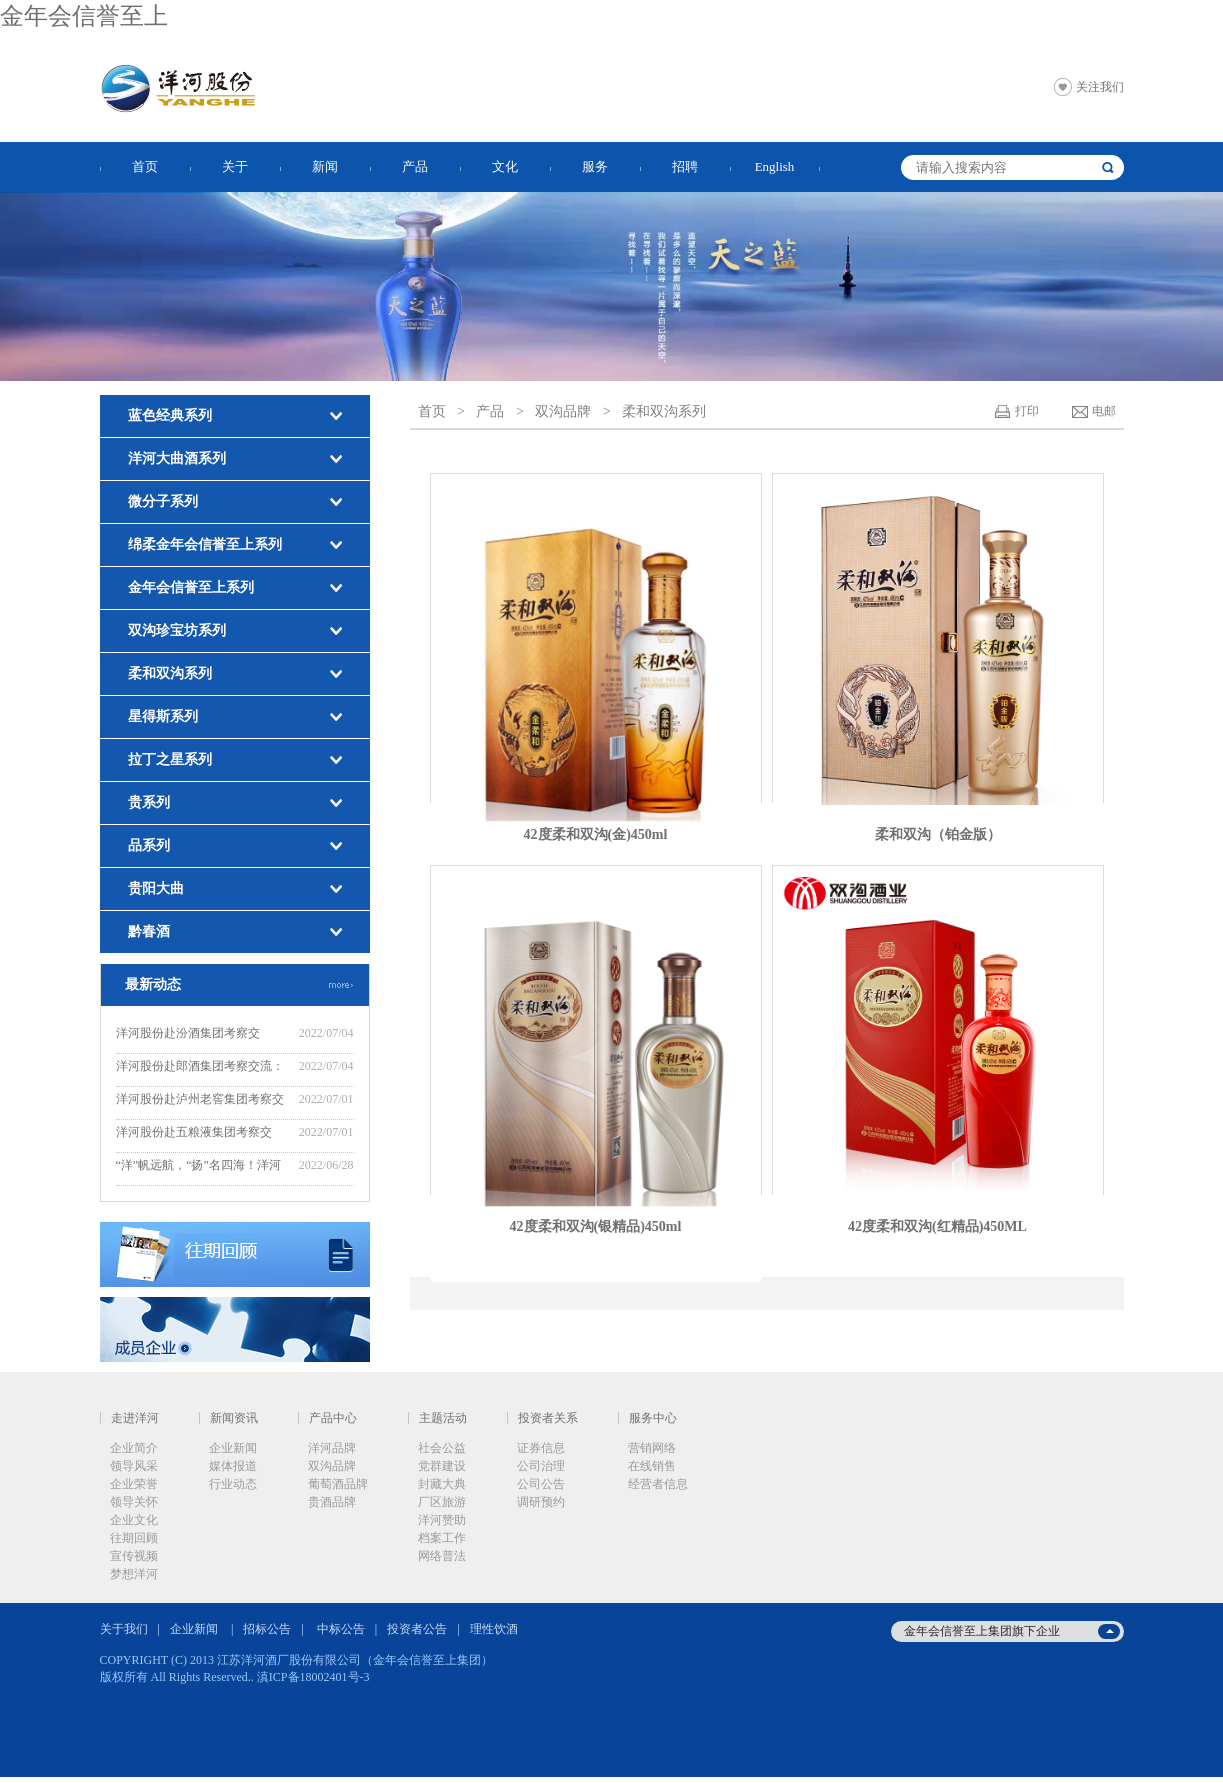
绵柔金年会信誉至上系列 (205, 544)
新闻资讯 (234, 1418)
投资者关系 (548, 1418)
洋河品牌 (332, 1448)
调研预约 (541, 1502)
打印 (1027, 411)
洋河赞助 (442, 1520)
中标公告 (341, 1629)
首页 (145, 166)
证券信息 (541, 1448)
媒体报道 (233, 1466)
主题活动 (443, 1418)
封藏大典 (442, 1484)
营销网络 (652, 1448)
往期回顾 (134, 1538)
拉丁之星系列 (170, 759)
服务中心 (653, 1418)
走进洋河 (135, 1418)
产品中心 (333, 1418)
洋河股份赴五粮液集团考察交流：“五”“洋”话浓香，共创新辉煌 (198, 1134)
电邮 (1104, 411)
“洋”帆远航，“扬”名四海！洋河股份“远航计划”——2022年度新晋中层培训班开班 (199, 1167)
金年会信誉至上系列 (191, 587)
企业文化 (134, 1520)
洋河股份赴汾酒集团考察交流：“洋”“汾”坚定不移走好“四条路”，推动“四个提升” (201, 1035)
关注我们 (1100, 87)
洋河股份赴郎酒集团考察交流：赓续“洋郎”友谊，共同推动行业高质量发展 (200, 1068)
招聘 (685, 166)
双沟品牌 (563, 411)
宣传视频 (134, 1556)
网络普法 (442, 1556)
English (775, 166)
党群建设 (442, 1466)
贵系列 (149, 802)
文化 (505, 166)
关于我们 (124, 1629)
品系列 (149, 845)
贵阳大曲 (156, 888)
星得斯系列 (163, 716)
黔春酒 (149, 931)
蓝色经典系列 (170, 415)
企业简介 (134, 1448)
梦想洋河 (134, 1574)
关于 (235, 166)
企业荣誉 (134, 1484)
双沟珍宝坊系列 (177, 630)
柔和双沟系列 (170, 673)
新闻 (325, 166)
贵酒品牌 (332, 1502)
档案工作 (442, 1538)
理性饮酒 (494, 1629)
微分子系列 (163, 501)
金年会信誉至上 (84, 16)
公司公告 (541, 1484)
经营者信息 (658, 1484)
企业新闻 (233, 1448)
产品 (415, 166)
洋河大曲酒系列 (177, 458)
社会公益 (442, 1448)
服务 (595, 166)
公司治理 (541, 1466)
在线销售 (652, 1466)
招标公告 (267, 1629)
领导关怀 (134, 1502)
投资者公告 (417, 1629)
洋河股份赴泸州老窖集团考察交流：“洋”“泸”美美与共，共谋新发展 (200, 1101)
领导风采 (134, 1466)
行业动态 (233, 1484)
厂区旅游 (442, 1502)
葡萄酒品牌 (338, 1484)
